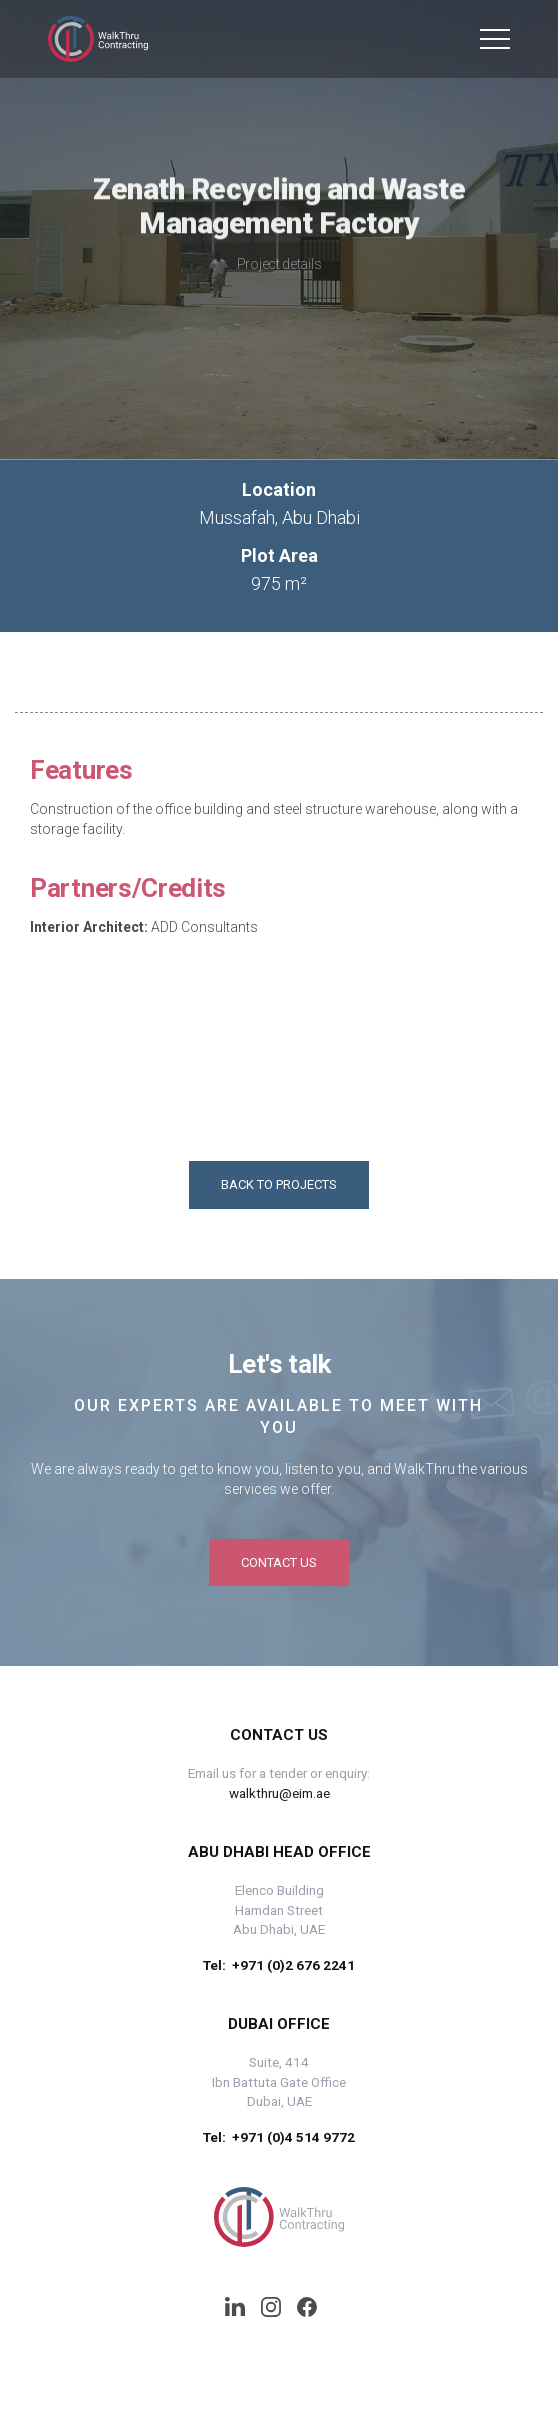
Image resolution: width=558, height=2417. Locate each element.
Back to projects (279, 1184)
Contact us (279, 1562)
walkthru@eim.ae (279, 1793)
